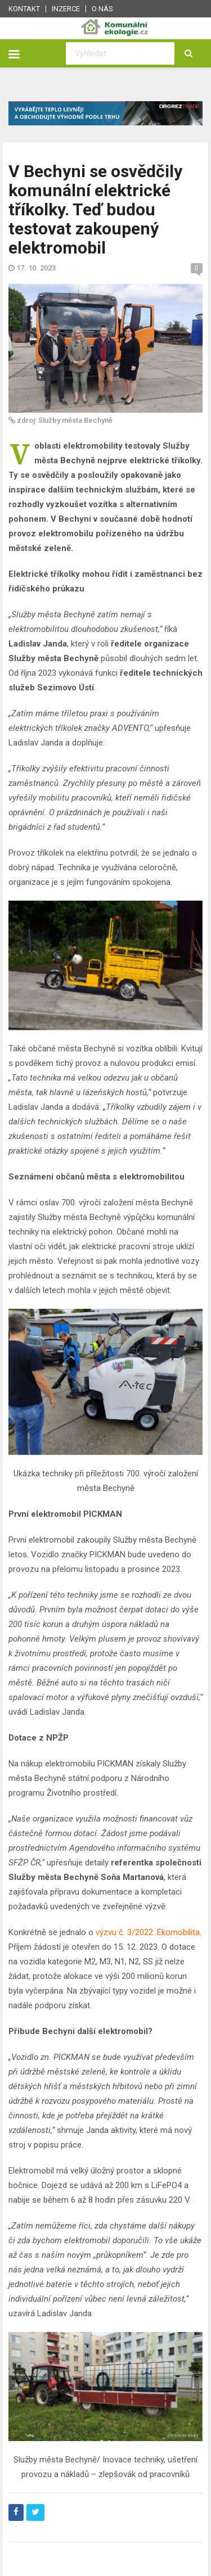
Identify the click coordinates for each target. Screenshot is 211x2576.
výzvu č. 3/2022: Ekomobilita (148, 1932)
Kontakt (24, 8)
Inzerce (66, 8)
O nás (102, 8)
